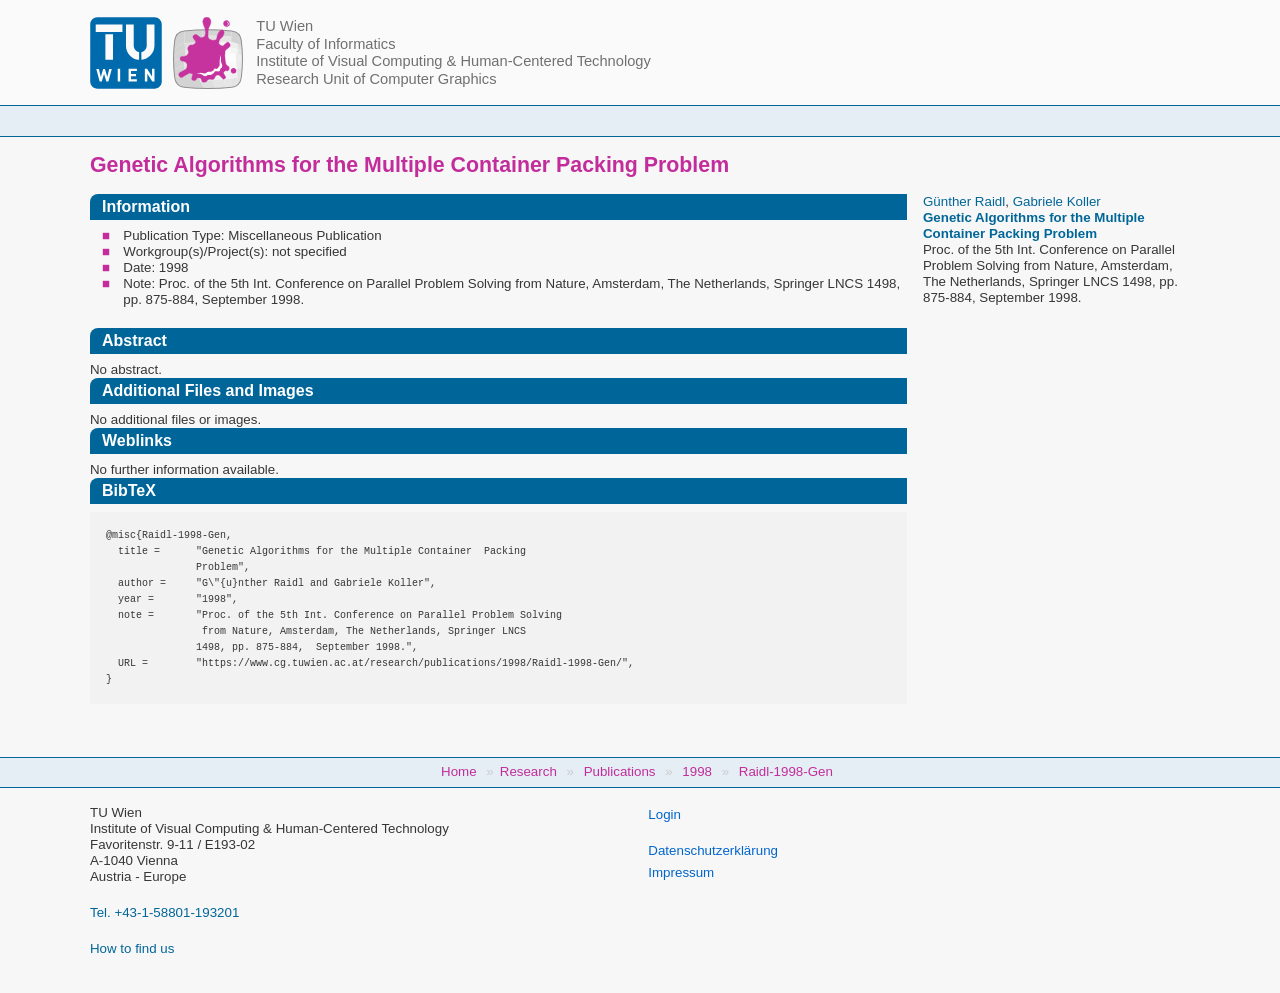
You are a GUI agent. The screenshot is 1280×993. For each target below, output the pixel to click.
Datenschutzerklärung (713, 850)
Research (760, 120)
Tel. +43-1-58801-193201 (164, 912)
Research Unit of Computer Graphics (376, 79)
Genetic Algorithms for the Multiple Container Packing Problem (1034, 225)
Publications (889, 120)
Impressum (681, 872)
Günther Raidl (964, 201)
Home (281, 120)
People (383, 120)
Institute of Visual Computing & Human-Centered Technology (453, 61)
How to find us (132, 948)
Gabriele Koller (1057, 201)
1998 (697, 771)
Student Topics (624, 120)
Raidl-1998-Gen (786, 771)
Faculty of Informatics (325, 44)
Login (664, 814)
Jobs (1003, 120)
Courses (493, 120)
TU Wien (284, 26)
